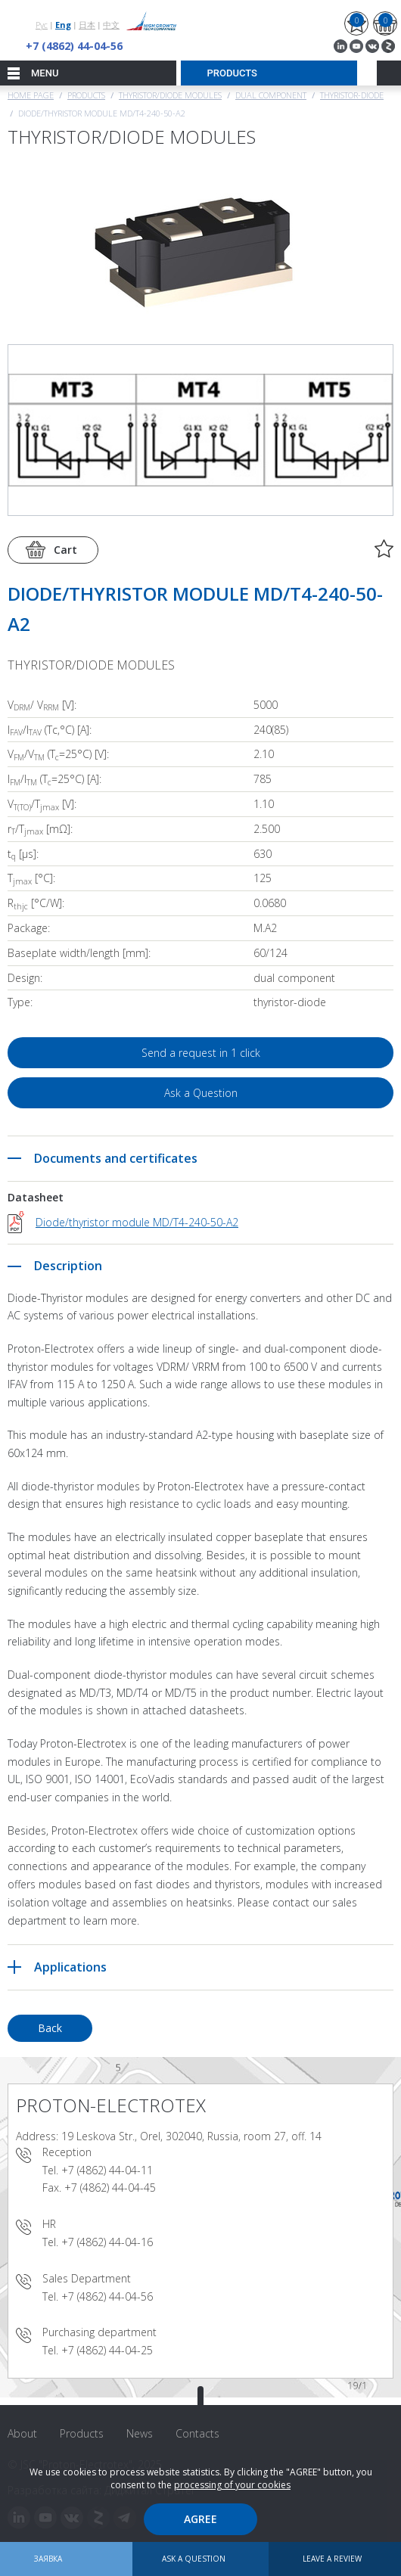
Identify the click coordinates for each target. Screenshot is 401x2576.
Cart (65, 549)
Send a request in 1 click (200, 1053)
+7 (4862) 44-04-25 (107, 2350)
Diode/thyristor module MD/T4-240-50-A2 (137, 1222)
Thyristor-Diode (352, 95)
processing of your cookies (232, 2484)
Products (86, 95)
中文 (111, 25)
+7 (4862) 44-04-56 (74, 46)
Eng (63, 25)
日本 (87, 25)
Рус (42, 25)
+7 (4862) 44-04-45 (110, 2187)
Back (50, 2028)
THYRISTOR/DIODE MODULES (170, 95)
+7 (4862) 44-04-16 (107, 2242)
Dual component (270, 95)
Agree (200, 2519)
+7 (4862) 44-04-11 (107, 2170)
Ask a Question (201, 1093)
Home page (31, 95)
